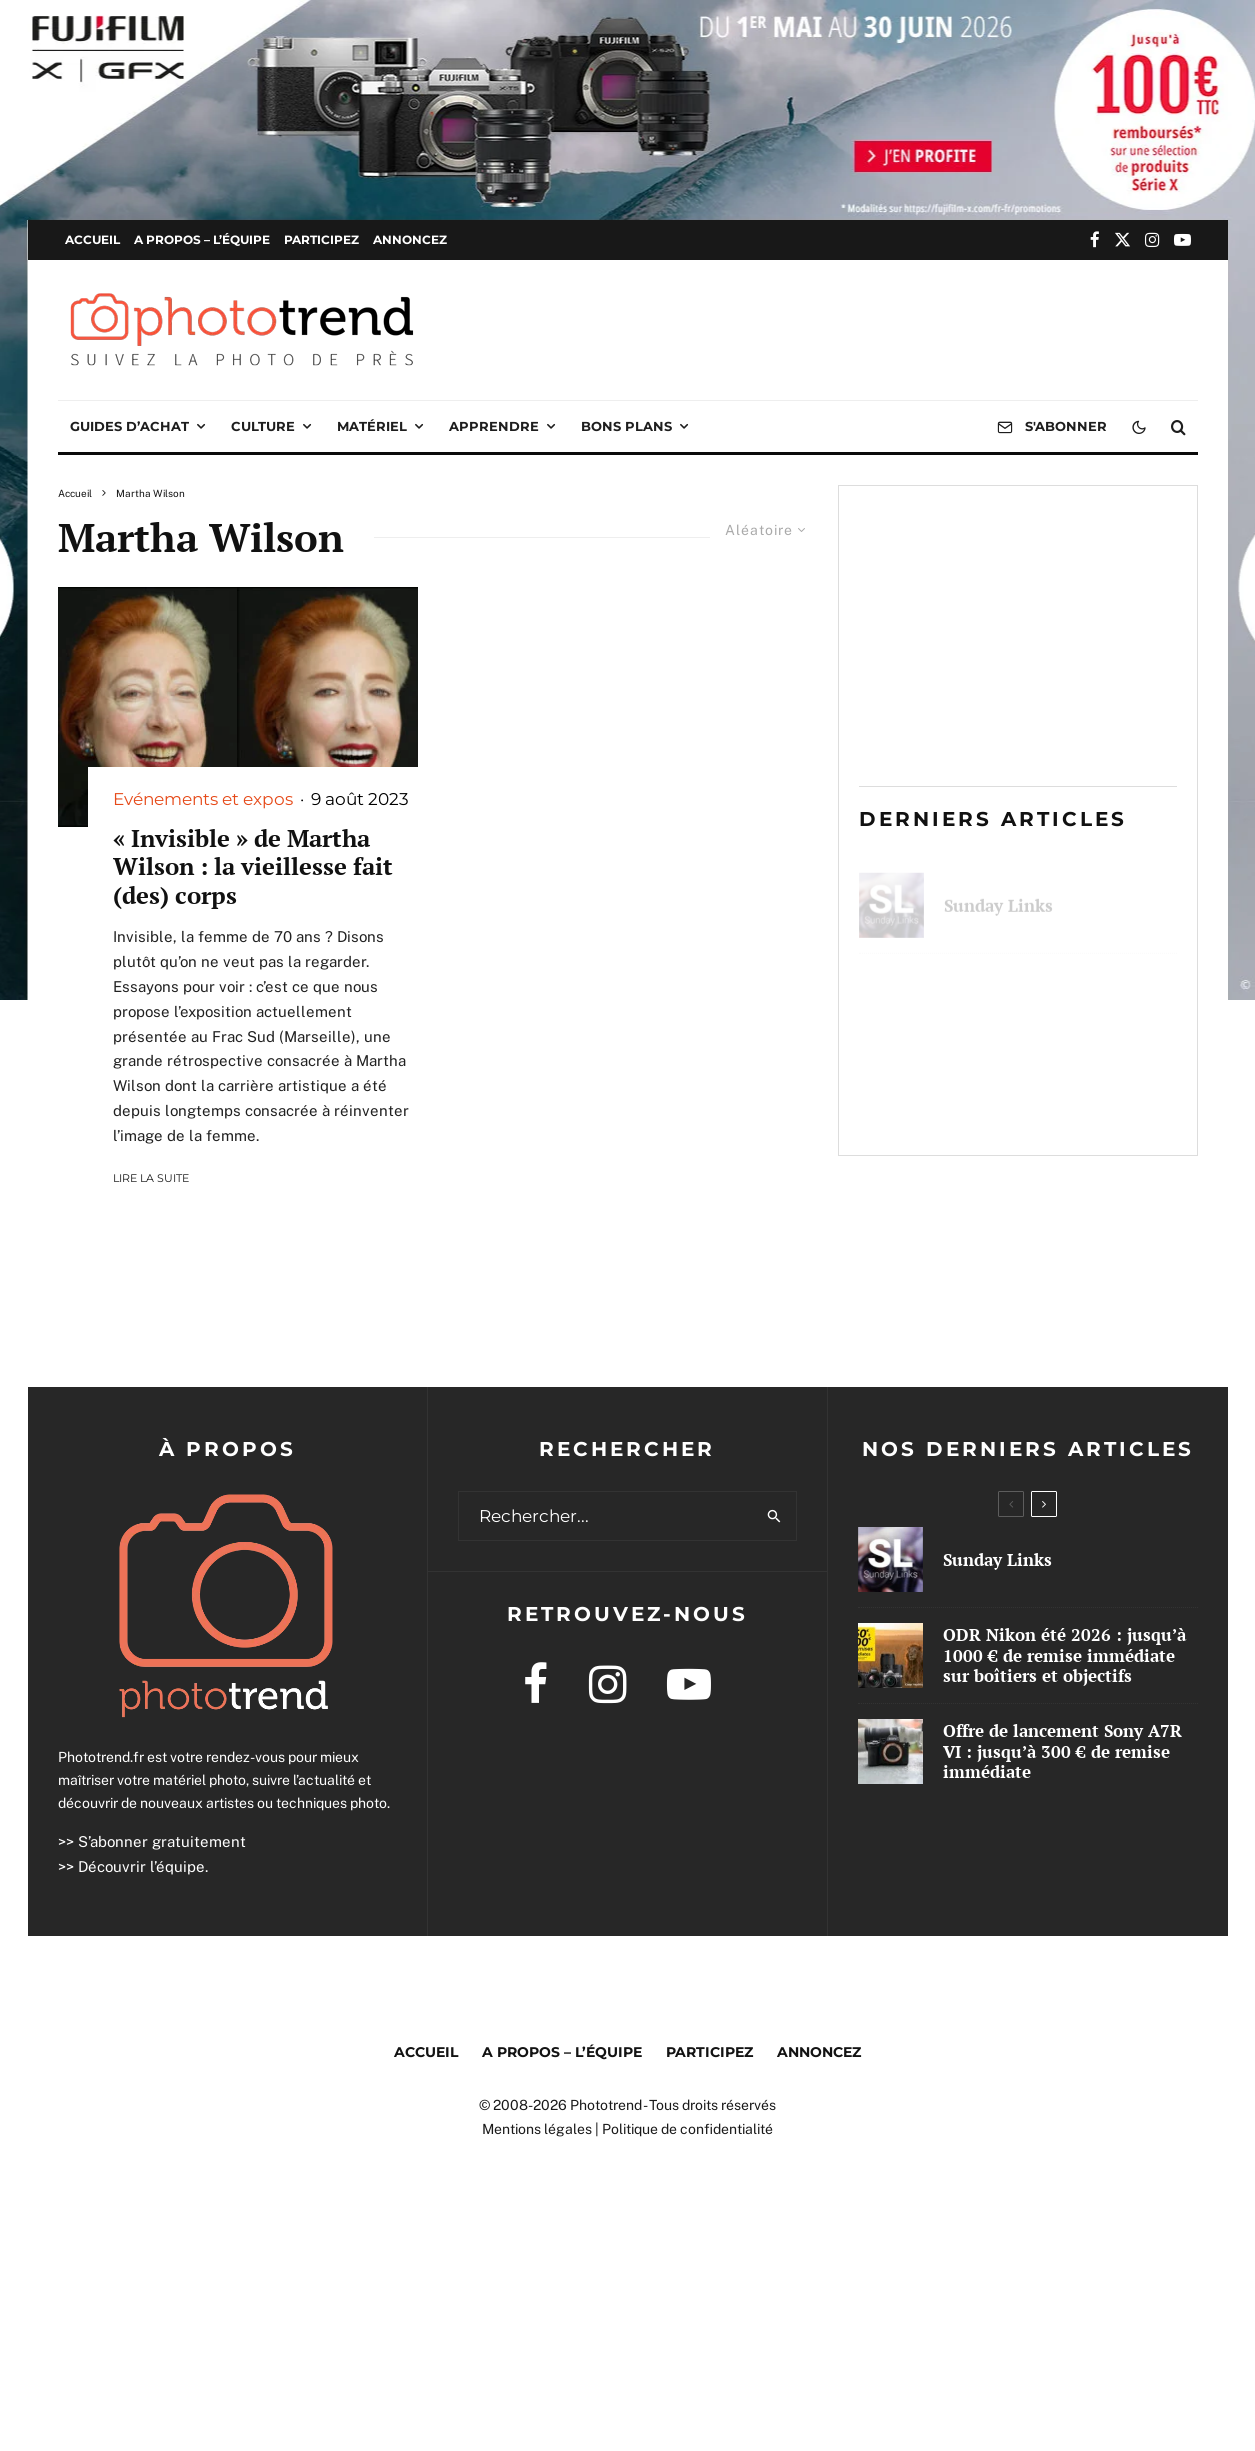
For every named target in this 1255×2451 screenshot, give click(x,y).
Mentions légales (537, 2129)
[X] (1122, 239)
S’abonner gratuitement (162, 1841)
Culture (263, 426)
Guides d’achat (129, 426)
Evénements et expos (203, 799)
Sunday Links (998, 894)
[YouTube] (1182, 239)
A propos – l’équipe (202, 239)
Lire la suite (151, 1178)
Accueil (92, 239)
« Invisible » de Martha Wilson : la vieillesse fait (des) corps (253, 867)
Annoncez (410, 239)
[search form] (606, 1516)
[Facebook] (1095, 239)
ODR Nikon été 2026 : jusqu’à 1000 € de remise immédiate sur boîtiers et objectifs (1048, 998)
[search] (774, 1516)
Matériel (372, 426)
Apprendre (494, 426)
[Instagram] (1152, 239)
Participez (321, 239)
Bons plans (626, 426)
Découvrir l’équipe (141, 1866)
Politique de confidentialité (687, 2129)
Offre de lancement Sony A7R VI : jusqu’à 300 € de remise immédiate (1047, 1102)
